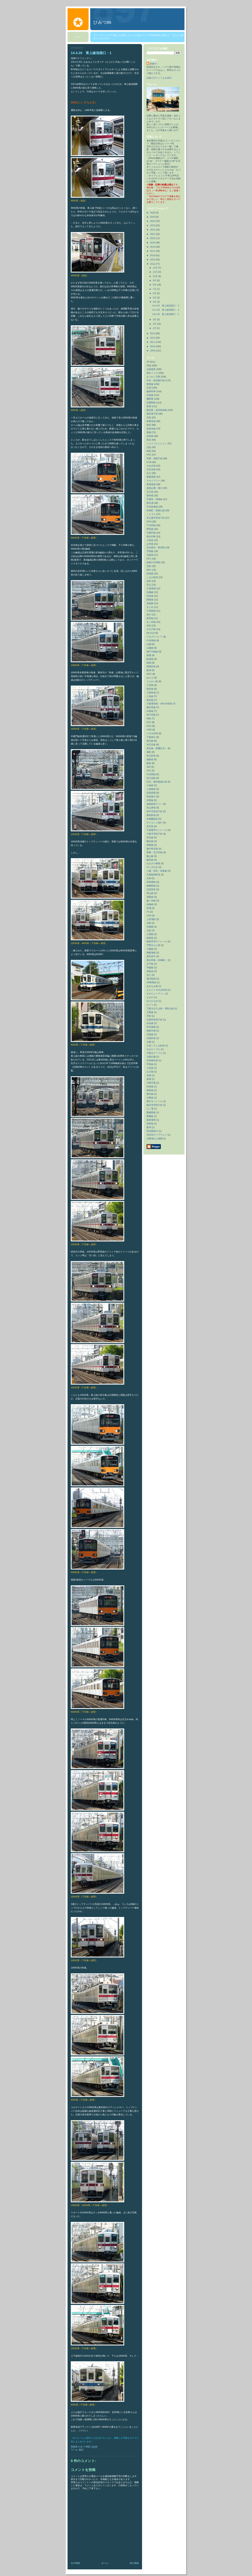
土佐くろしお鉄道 (156, 1045)
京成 (149, 387)
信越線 (150, 592)
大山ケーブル (153, 1049)
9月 (155, 280)
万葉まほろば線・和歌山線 (160, 1008)
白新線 (150, 711)
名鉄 (149, 625)
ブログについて (154, 636)
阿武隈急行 (152, 1131)
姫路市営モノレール (157, 941)
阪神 (149, 670)
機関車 (150, 399)
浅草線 (150, 436)
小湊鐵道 (151, 789)
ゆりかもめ (152, 1001)
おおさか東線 (153, 863)
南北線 (150, 740)
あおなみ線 (152, 986)
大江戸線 (151, 629)
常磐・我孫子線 (154, 458)
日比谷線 (151, 469)
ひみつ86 (102, 22)
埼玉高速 (151, 744)
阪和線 (150, 618)
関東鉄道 (151, 666)
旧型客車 (151, 889)
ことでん (151, 514)
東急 (149, 451)
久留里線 (151, 588)
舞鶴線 (150, 1116)
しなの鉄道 (152, 577)
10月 (155, 276)
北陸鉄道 (151, 1038)
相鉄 (149, 752)
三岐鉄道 (151, 692)
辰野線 (150, 1123)
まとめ (150, 607)
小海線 (150, 785)
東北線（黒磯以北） (157, 748)
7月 (155, 289)
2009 (153, 350)
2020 (153, 238)
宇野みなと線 (153, 945)
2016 (153, 255)
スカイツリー (153, 480)
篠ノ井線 (151, 900)
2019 (153, 242)
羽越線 (150, 967)
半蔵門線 (151, 532)
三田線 (150, 685)
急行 (149, 614)
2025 (153, 217)
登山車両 (151, 807)
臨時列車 (151, 391)
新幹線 (150, 495)
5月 (155, 297)
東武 (81, 2449)
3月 (155, 319)
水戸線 (150, 963)
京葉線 (150, 395)
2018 (153, 246)
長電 (149, 908)
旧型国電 (151, 792)
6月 (155, 293)
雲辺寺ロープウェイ (157, 1134)
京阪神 (150, 555)
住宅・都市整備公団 (157, 781)
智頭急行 (151, 796)
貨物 (149, 432)
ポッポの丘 (152, 867)
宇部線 (150, 1064)
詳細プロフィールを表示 (159, 78)
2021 (153, 234)
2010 (153, 346)
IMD (149, 767)
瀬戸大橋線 (152, 651)
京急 (149, 417)
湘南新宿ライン (154, 804)
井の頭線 (151, 778)
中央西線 (151, 774)
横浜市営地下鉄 (154, 1105)
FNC (149, 454)
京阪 (149, 923)
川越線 (150, 949)
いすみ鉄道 (152, 733)
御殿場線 (151, 952)
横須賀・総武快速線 (157, 410)
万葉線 (150, 1012)
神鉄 (149, 718)
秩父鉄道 (151, 755)
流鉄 (149, 566)
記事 (79, 62)
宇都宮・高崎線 (154, 499)
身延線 (150, 971)
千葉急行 (151, 737)
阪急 (149, 763)
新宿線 (150, 573)
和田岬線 (151, 882)
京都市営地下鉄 (154, 1019)
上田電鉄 (151, 919)
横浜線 (150, 841)
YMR (149, 729)
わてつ (150, 1004)
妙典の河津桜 (153, 562)
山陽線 (150, 648)
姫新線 (150, 938)
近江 (149, 975)
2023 (153, 225)
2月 (155, 324)
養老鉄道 (151, 815)
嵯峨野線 (151, 885)
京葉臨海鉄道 (153, 874)
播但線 (150, 1094)
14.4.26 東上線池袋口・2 (165, 309)
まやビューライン (156, 993)
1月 (155, 328)
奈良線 (150, 837)
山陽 (149, 644)
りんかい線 (152, 681)
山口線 (150, 1071)
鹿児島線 (151, 978)
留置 (149, 406)
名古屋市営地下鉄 (156, 518)
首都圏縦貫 (152, 819)
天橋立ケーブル (154, 1053)
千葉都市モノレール (157, 830)
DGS (149, 726)
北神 (149, 878)
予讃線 (150, 551)
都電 (149, 655)
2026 (153, 212)
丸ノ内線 (151, 622)
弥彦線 (150, 1086)
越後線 (150, 759)
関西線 (150, 599)
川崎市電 (151, 1082)
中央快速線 (152, 506)
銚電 (149, 662)
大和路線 (151, 610)
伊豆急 (150, 826)
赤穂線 (150, 904)
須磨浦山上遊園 (154, 1138)
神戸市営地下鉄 (154, 811)
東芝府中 (151, 956)
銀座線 (150, 659)
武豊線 (150, 800)
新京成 (150, 503)
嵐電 (149, 1079)
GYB (149, 462)
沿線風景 (151, 369)
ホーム (104, 2563)
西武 (149, 439)
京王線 (150, 491)
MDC (149, 674)
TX (148, 911)
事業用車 (151, 477)
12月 (155, 267)
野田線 (150, 529)
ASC (149, 722)
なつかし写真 (153, 376)
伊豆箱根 (151, 1027)
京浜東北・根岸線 (156, 547)
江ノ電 (150, 1108)
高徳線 (150, 603)
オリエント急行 (154, 822)
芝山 (149, 584)
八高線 (150, 696)
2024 (153, 221)
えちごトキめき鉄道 (157, 990)
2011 (153, 342)
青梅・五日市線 (154, 852)
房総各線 (151, 428)
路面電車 (151, 1120)
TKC (149, 770)
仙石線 (150, 1023)
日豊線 (150, 1097)
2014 (153, 264)
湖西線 (150, 897)
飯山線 (150, 856)
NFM (149, 521)
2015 (153, 259)
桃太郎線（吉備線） (157, 960)
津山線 (150, 893)
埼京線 (150, 596)
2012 (153, 337)
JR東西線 (151, 982)
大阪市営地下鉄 (154, 833)
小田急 (150, 540)
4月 (155, 302)
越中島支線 (152, 848)
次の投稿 (75, 2563)
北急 (149, 930)
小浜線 (150, 1068)
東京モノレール (154, 1101)
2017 (153, 251)
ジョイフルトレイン (157, 443)
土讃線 (150, 934)
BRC (149, 570)
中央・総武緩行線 (156, 380)
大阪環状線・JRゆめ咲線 (159, 703)
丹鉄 (149, 1016)
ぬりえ (150, 677)
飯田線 (150, 860)
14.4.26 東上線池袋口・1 (165, 314)
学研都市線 (152, 1060)
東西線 (150, 384)
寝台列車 (151, 536)
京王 (149, 473)
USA (149, 915)
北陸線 (150, 1034)
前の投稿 (134, 2563)
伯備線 (150, 926)
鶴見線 (150, 689)
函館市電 (151, 1030)
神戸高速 (151, 714)
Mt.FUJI (151, 633)
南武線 (150, 700)
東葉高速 (151, 421)
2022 (153, 229)
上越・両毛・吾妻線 (157, 871)
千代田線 (151, 525)
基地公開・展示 (154, 488)
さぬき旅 (151, 465)
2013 (153, 333)
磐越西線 (151, 1112)
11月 (155, 272)
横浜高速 (151, 707)
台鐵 (149, 1042)
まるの (150, 997)
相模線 (150, 845)
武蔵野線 (151, 402)
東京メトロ (152, 373)
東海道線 (151, 484)
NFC (149, 558)
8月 (155, 284)
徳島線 (150, 1090)
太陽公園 (151, 1056)
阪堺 (149, 1127)
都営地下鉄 (152, 413)
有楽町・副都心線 (156, 510)
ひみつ (153, 63)
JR (148, 361)
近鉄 (149, 581)
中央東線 (151, 640)
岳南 (149, 1075)
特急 (149, 365)
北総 (149, 447)
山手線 (150, 544)
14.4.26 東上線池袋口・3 (165, 305)
